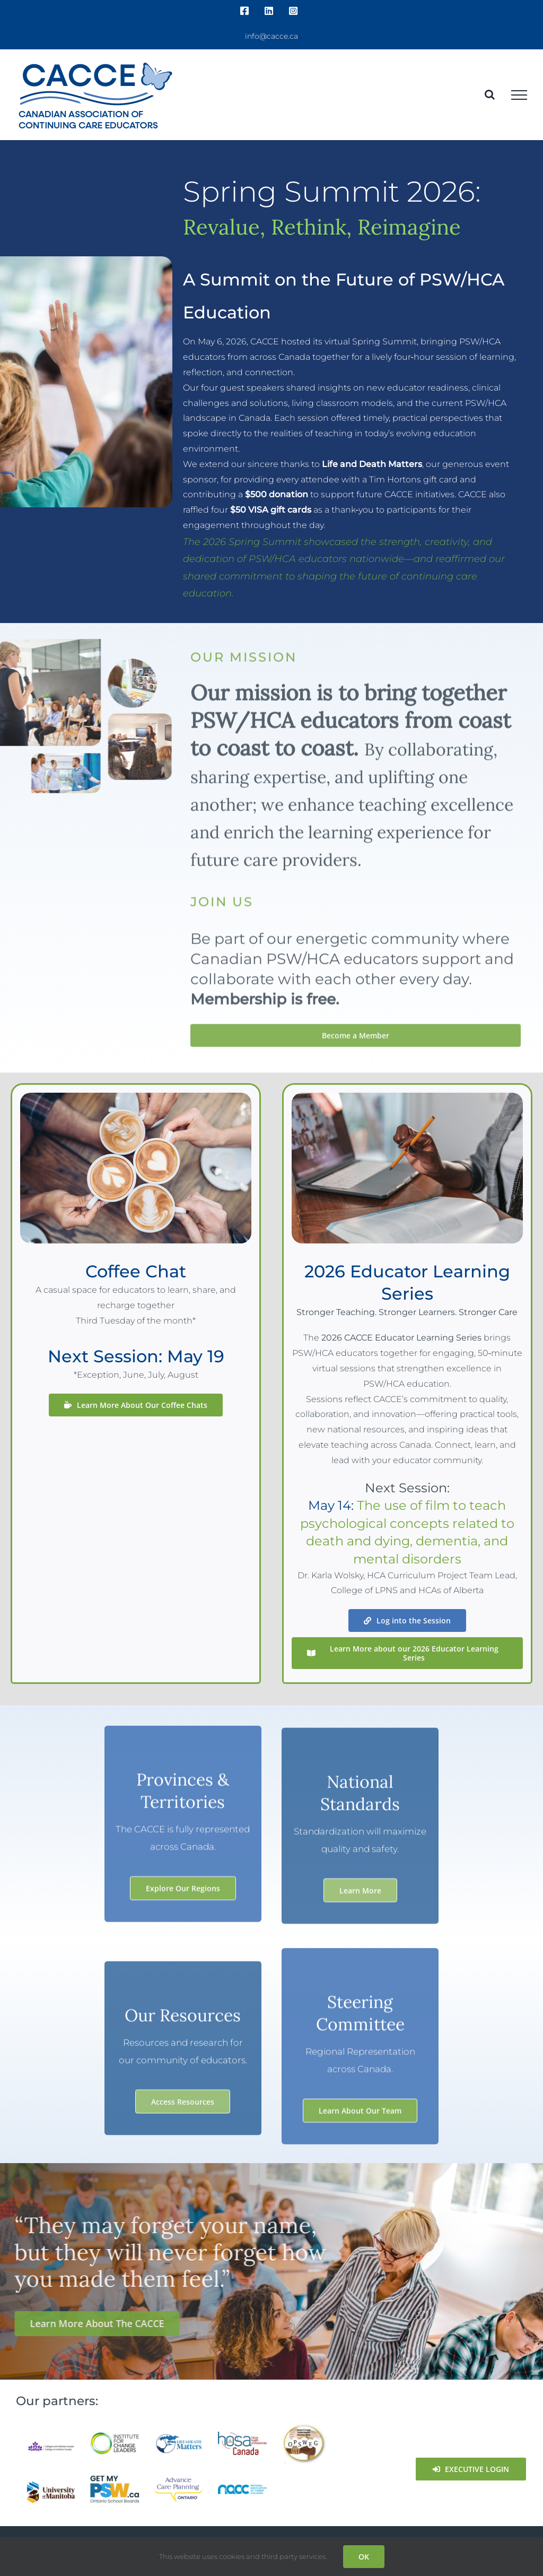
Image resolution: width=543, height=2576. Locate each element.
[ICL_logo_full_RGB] (114, 2435)
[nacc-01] (242, 2488)
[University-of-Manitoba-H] (51, 2484)
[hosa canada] (242, 2436)
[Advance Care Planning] (178, 2480)
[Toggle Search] (490, 94)
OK (363, 2557)
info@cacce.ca (271, 36)
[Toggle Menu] (519, 95)
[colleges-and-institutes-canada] (51, 2444)
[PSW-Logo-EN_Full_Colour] (114, 2479)
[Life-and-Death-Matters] (178, 2437)
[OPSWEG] (306, 2427)
